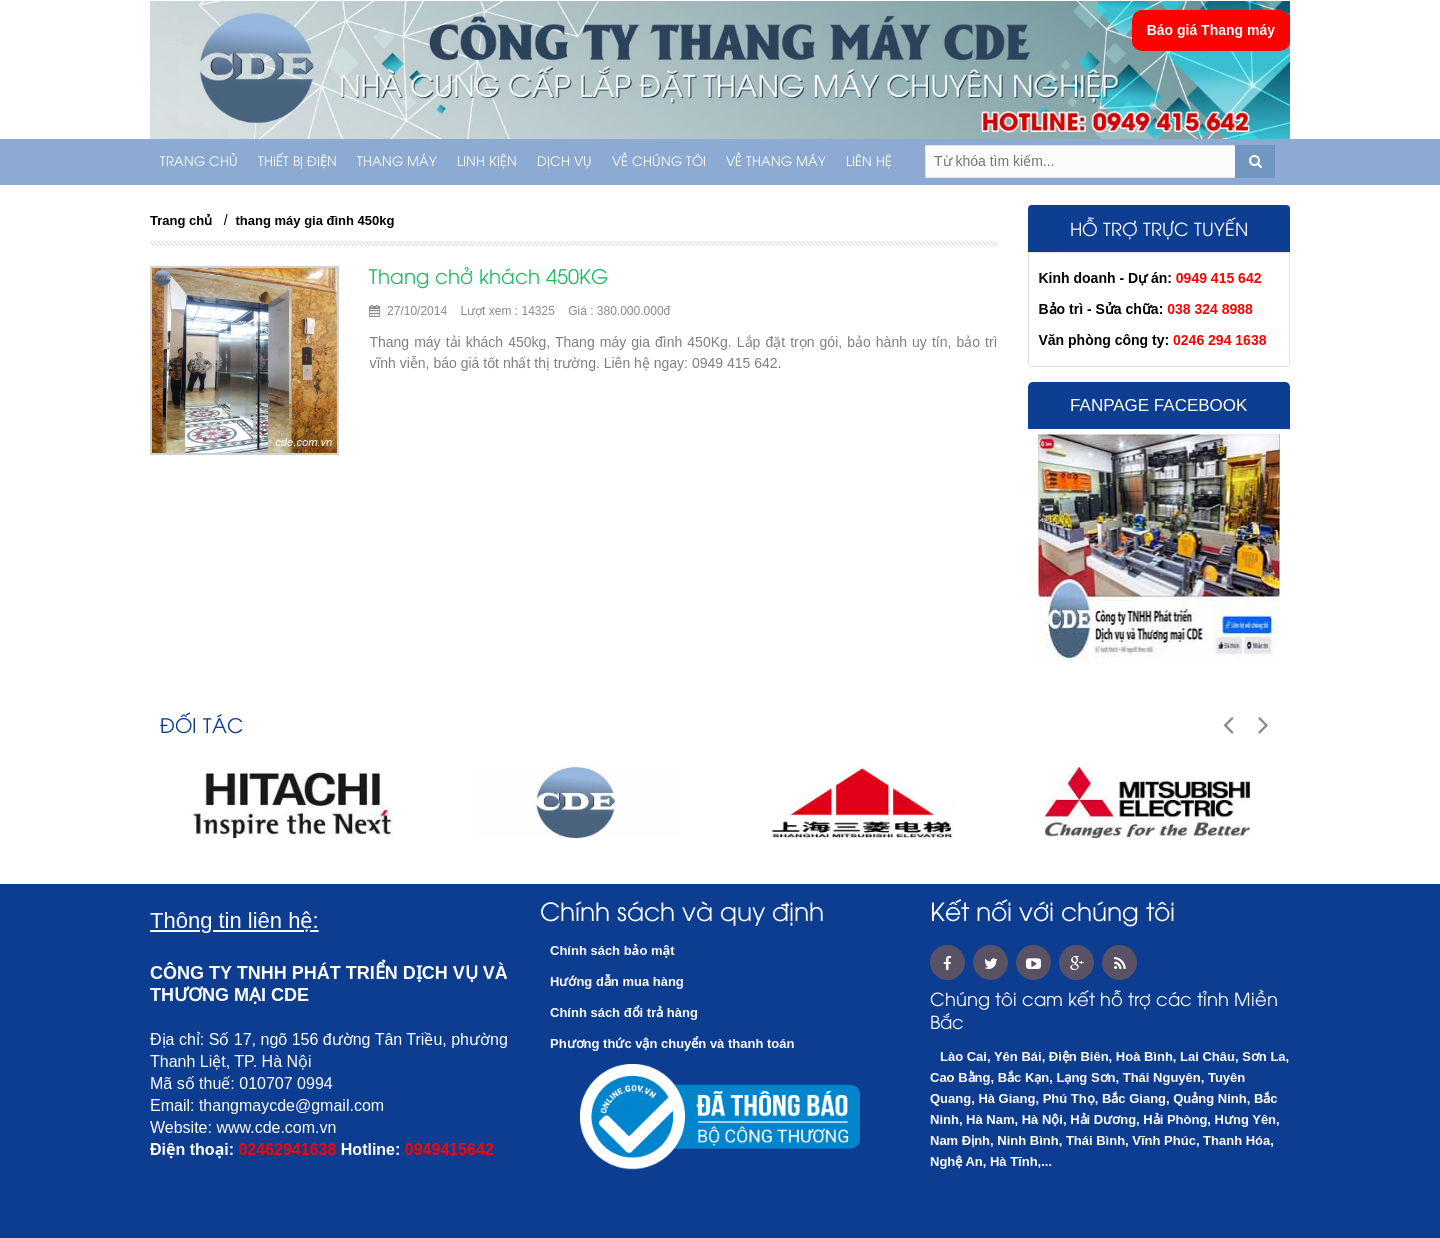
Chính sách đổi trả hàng (624, 1012)
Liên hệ (869, 162)
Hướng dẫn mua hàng (617, 981)
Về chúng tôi (659, 162)
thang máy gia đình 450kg (315, 220)
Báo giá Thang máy (1211, 30)
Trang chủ (199, 162)
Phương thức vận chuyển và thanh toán (672, 1043)
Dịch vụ (564, 162)
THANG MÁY (397, 162)
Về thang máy (776, 162)
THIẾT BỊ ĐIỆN (297, 162)
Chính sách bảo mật (612, 950)
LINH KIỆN (487, 162)
